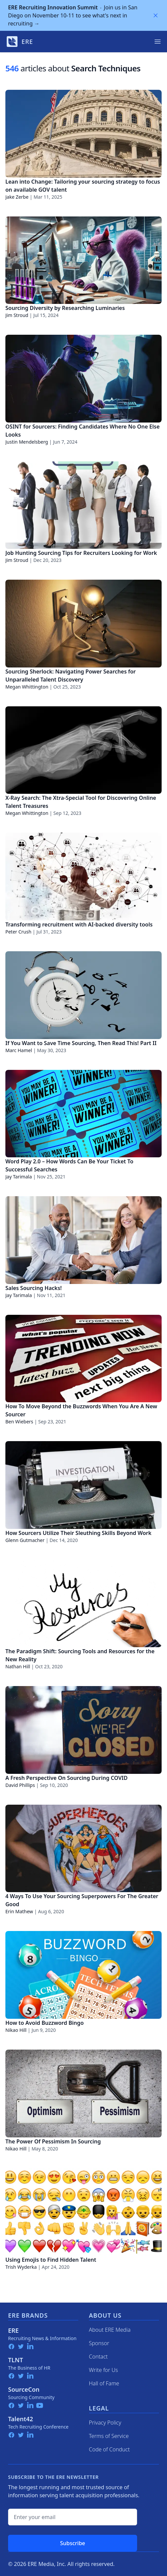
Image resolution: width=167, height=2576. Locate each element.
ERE (13, 2330)
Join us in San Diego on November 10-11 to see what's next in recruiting (72, 15)
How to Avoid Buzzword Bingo (44, 2022)
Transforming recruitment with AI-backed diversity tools (79, 924)
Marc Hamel (18, 1050)
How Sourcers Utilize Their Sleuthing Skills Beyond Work (78, 1533)
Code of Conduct (109, 2449)
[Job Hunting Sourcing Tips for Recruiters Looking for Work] (83, 505)
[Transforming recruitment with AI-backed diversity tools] (83, 876)
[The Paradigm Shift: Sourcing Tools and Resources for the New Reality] (83, 1604)
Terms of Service (109, 2436)
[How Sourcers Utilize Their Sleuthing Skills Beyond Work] (83, 1485)
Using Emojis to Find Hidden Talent (50, 2259)
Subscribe (72, 2543)
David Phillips (20, 1785)
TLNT (15, 2360)
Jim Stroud (16, 315)
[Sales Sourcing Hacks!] (83, 1240)
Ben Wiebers (19, 1421)
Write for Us (103, 2370)
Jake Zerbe (17, 197)
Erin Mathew (19, 1911)
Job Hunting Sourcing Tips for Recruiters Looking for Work (81, 553)
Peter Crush (18, 931)
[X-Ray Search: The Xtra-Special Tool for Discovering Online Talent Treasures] (83, 750)
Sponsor (99, 2343)
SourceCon (24, 2389)
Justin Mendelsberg (26, 442)
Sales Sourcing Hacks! (33, 1288)
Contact (98, 2356)
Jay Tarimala (18, 1176)
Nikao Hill (16, 2030)
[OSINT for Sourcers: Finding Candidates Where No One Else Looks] (83, 379)
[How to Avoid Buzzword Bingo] (83, 1975)
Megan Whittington (26, 687)
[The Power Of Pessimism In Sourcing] (83, 2093)
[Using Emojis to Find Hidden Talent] (83, 2212)
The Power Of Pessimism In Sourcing (53, 2141)
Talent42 (20, 2419)
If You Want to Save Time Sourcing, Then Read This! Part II (81, 1043)
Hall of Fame (104, 2383)
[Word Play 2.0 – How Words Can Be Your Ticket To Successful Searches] (83, 1114)
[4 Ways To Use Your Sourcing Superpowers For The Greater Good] (83, 1848)
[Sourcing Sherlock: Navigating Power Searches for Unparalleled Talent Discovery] (83, 623)
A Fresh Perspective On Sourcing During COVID (66, 1778)
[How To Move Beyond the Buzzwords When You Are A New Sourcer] (83, 1359)
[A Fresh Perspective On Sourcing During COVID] (83, 1730)
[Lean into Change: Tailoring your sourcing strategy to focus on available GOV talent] (83, 134)
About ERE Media (110, 2329)
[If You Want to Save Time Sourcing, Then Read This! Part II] (83, 995)
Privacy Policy (105, 2422)
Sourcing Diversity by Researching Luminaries (65, 308)
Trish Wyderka (21, 2267)
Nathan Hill (17, 1666)
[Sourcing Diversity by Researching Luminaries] (83, 260)
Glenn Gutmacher (25, 1540)
